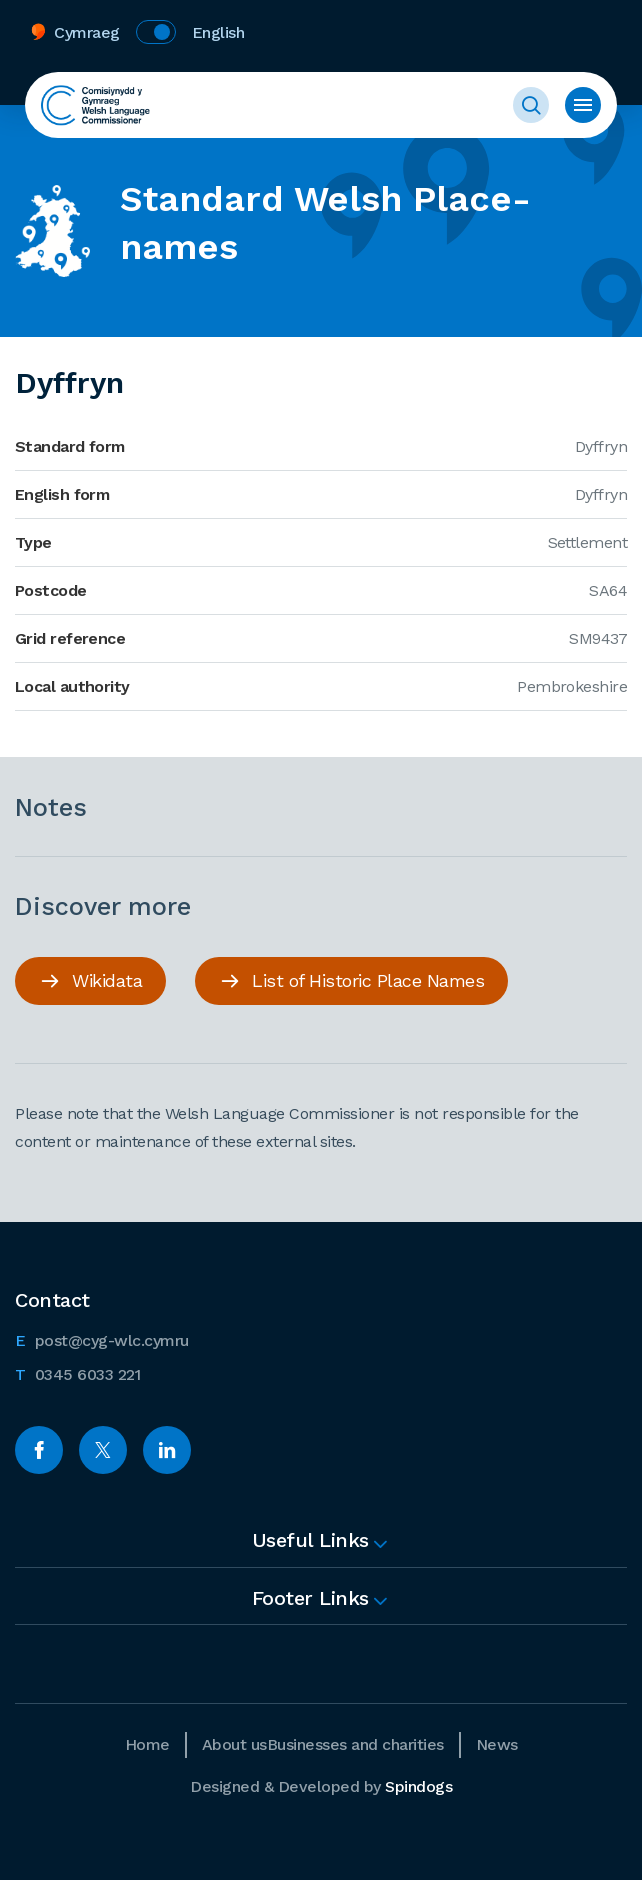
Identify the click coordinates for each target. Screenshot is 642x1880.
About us (234, 1744)
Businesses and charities (355, 1744)
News (497, 1744)
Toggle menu (583, 105)
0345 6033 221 (77, 1373)
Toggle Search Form (531, 105)
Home (147, 1744)
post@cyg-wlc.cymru (102, 1339)
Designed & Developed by (321, 1786)
